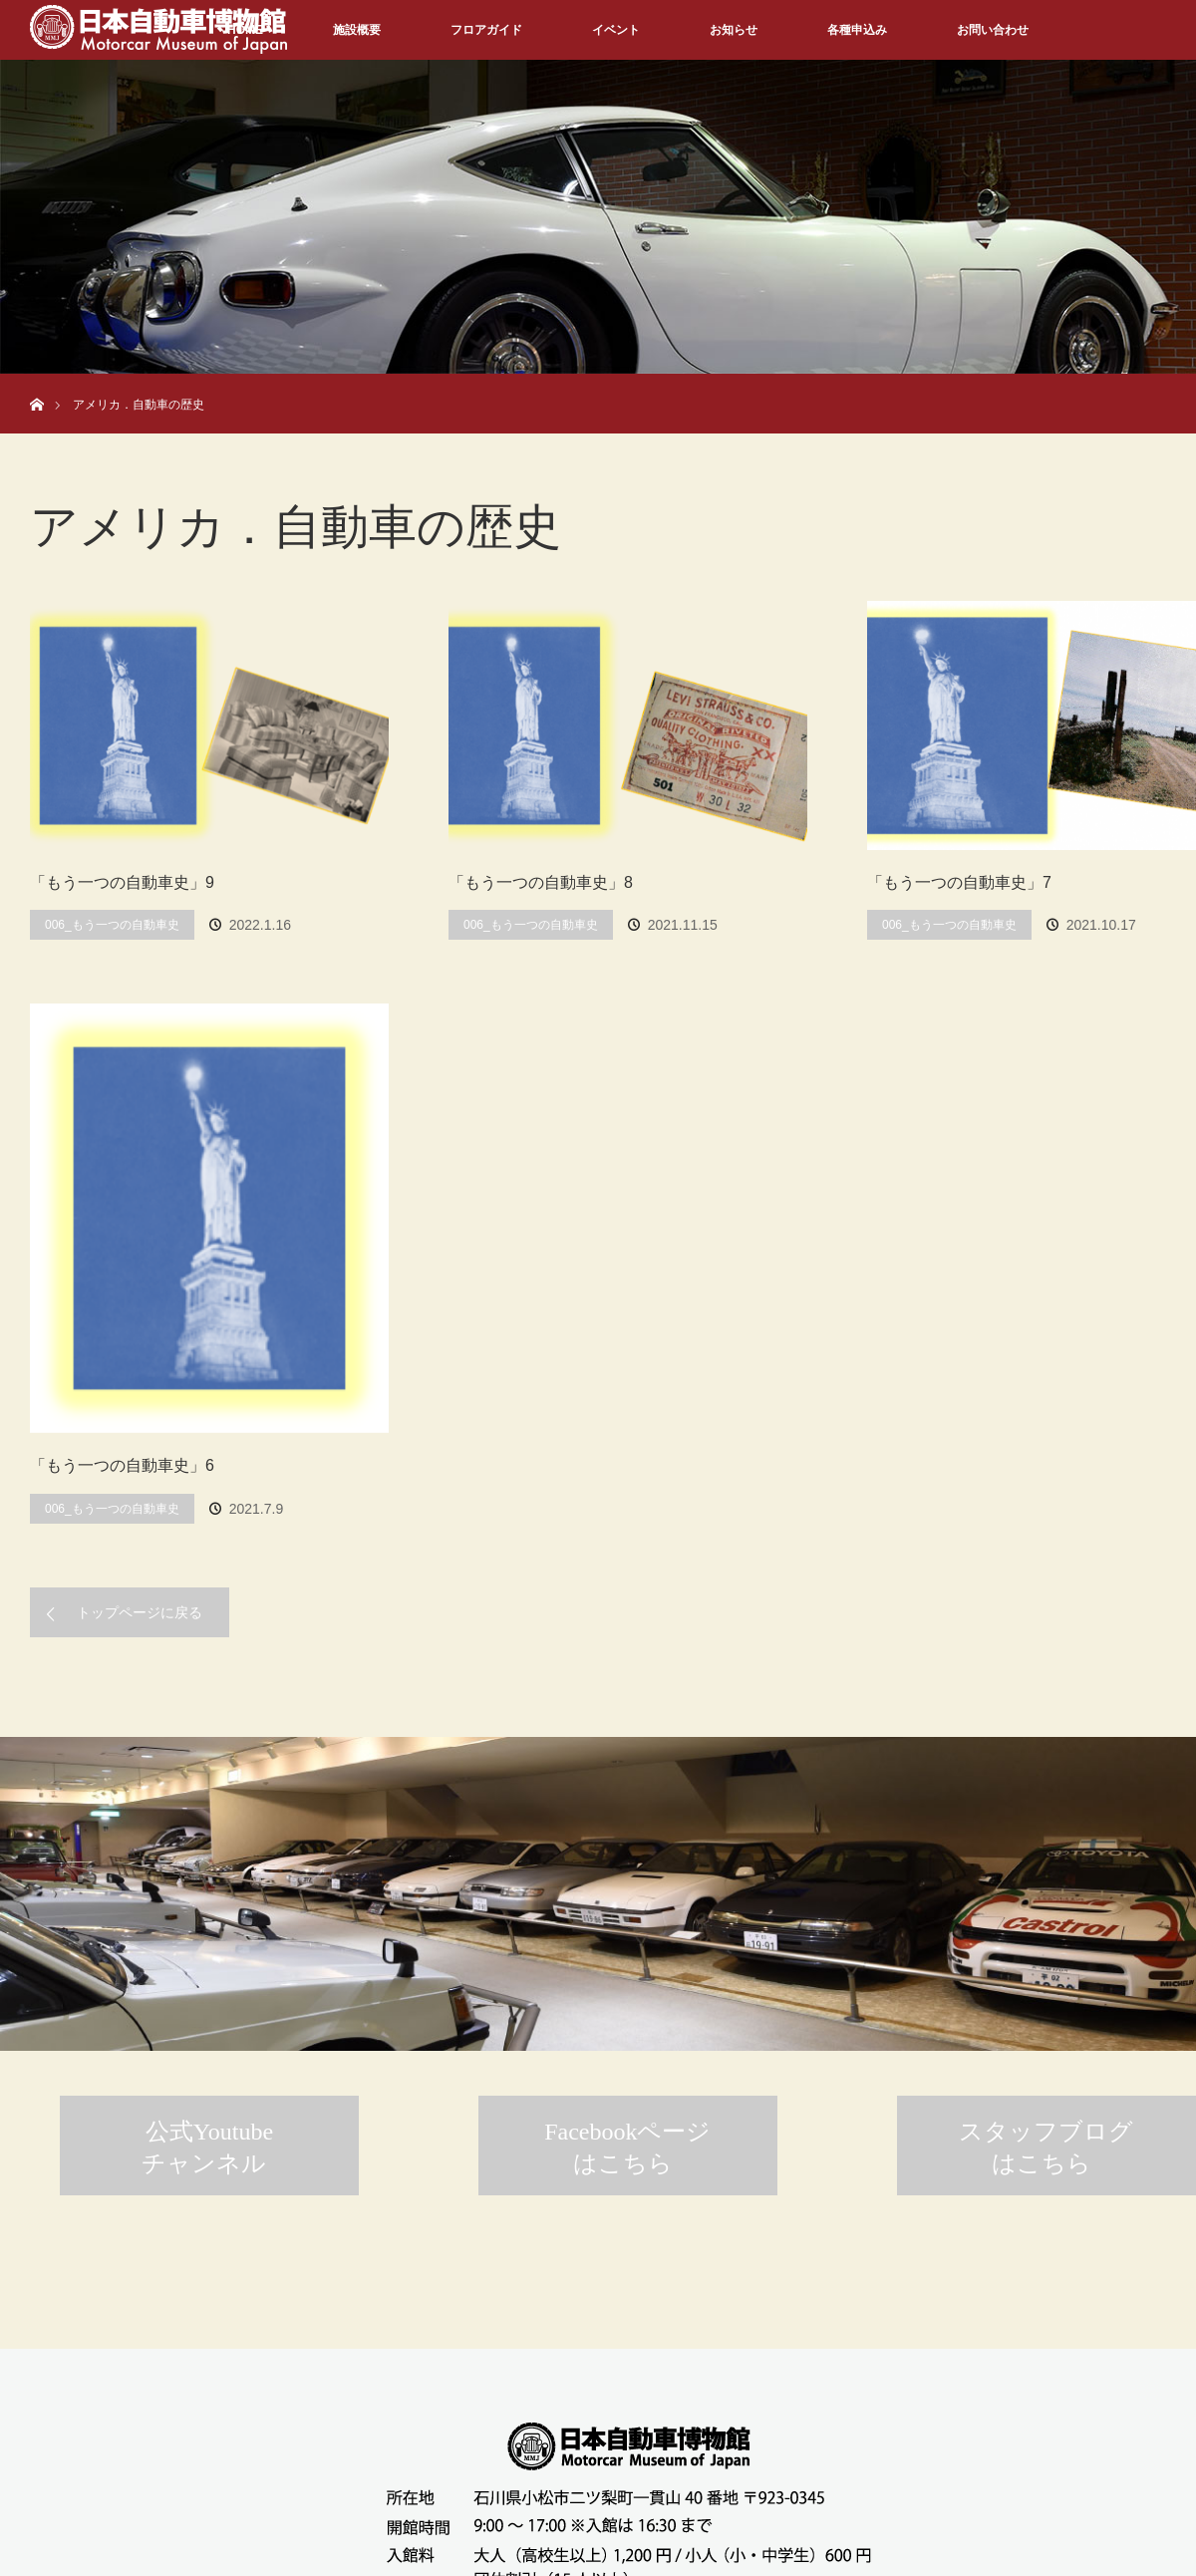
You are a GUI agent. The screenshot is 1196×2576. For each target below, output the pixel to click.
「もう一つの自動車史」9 (122, 882)
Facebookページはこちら (627, 2147)
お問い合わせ (993, 30)
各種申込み (857, 30)
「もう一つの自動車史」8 (540, 882)
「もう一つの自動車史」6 (122, 1465)
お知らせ (733, 30)
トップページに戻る (139, 1612)
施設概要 (357, 30)
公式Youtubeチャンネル (207, 2147)
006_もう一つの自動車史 (112, 925)
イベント (616, 30)
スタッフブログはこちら (1046, 2147)
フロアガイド (486, 30)
